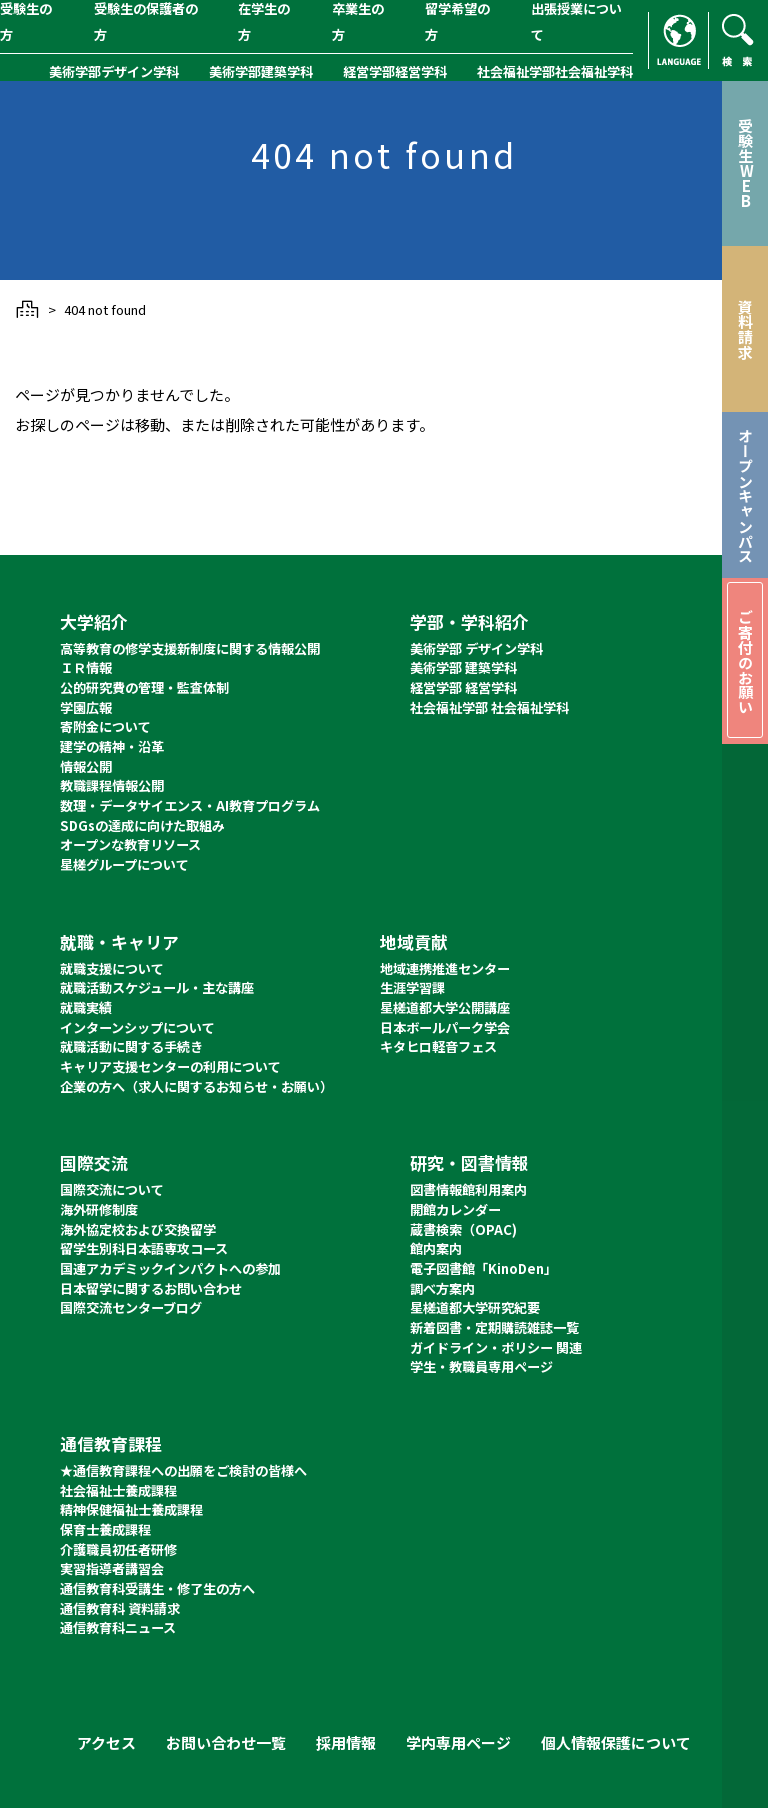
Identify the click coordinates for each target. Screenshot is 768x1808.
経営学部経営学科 (395, 71)
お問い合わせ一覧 (226, 1742)
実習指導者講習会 (112, 1568)
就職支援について (112, 968)
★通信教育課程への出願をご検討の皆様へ (183, 1470)
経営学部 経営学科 (463, 687)
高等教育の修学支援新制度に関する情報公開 (190, 648)
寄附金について (105, 726)
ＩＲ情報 (86, 667)
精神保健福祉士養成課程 (131, 1509)
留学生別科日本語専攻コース (144, 1248)
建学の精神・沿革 (112, 746)
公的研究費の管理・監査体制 (144, 687)
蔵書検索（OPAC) (463, 1229)
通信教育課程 (111, 1443)
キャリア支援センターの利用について (170, 1066)
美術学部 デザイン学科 (476, 648)
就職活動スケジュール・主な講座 (157, 987)
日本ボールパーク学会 (445, 1027)
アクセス (106, 1742)
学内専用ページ (458, 1742)
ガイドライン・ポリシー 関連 (496, 1347)
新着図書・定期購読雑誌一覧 (494, 1327)
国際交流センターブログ (131, 1307)
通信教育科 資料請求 (120, 1608)
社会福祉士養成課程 (118, 1490)
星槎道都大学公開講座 (445, 1007)
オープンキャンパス (745, 495)
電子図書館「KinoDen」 (483, 1268)
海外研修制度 (99, 1209)
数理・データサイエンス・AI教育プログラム (190, 805)
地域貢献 (414, 941)
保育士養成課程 (105, 1529)
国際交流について (112, 1189)
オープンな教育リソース (130, 844)
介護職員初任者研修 (118, 1549)
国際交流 (94, 1162)
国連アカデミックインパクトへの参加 (170, 1268)
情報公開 (86, 766)
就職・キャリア (119, 941)
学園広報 (86, 707)
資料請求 (745, 329)
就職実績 (86, 1007)
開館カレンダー (455, 1209)
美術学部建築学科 (261, 71)
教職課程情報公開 (112, 785)
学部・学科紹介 (469, 621)
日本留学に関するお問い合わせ (151, 1288)
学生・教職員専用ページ (481, 1366)
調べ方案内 (442, 1288)
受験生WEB (745, 163)
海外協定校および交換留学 (138, 1229)
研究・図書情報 (469, 1162)
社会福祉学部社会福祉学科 (555, 71)
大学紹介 (94, 621)
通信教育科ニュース (118, 1627)
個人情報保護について (616, 1742)
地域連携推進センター (445, 968)
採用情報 (346, 1742)
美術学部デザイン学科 (114, 71)
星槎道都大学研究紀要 (475, 1307)
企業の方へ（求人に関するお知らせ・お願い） (196, 1086)
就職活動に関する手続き (131, 1046)
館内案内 (436, 1248)
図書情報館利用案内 (468, 1189)
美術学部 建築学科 (463, 667)
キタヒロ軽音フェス (438, 1046)
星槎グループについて (124, 864)
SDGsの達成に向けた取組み (142, 825)
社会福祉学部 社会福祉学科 (489, 707)
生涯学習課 (412, 987)
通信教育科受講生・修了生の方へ (157, 1588)
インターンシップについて (137, 1027)
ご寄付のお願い (745, 661)
